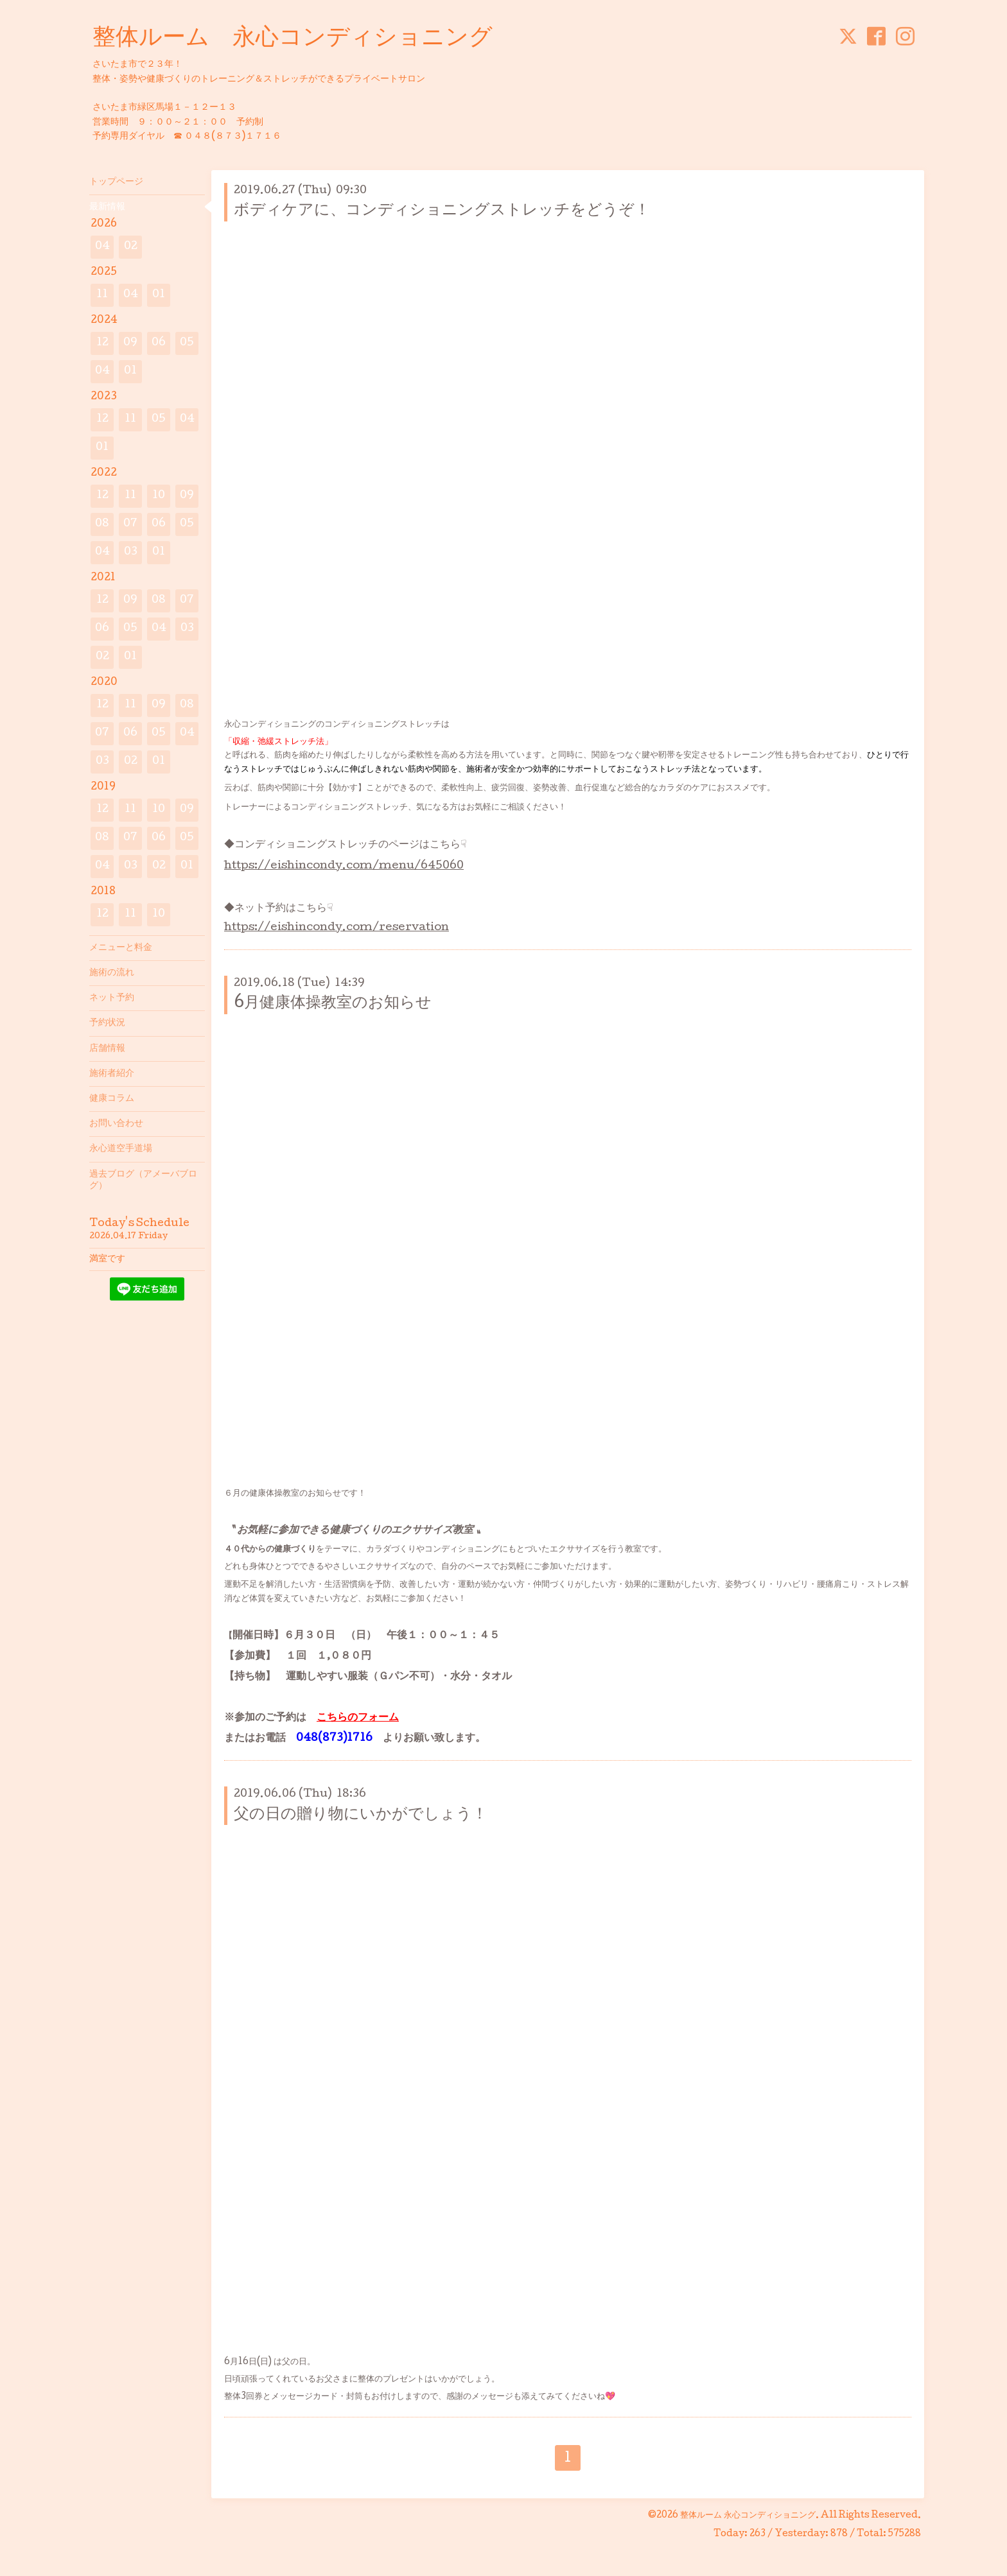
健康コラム (111, 1099)
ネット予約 (111, 998)
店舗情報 (107, 1049)
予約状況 (107, 1023)
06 (159, 343)
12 (102, 343)
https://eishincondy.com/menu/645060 (344, 866)
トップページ (116, 182)
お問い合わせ (116, 1124)
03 (130, 552)
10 (158, 495)
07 (130, 524)
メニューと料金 (120, 948)
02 (130, 246)
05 (187, 343)
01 (158, 295)
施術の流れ (111, 973)
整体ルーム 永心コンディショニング (292, 39)
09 (130, 343)
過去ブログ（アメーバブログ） (143, 1180)
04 (102, 246)
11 (102, 295)
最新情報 (107, 207)
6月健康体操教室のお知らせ (333, 1003)
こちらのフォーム (358, 1718)
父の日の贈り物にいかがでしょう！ (360, 1815)
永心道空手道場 (120, 1149)
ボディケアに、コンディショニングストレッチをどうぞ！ (442, 211)
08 (102, 524)
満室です (107, 1259)
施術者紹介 (111, 1074)
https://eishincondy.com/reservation (336, 927)
